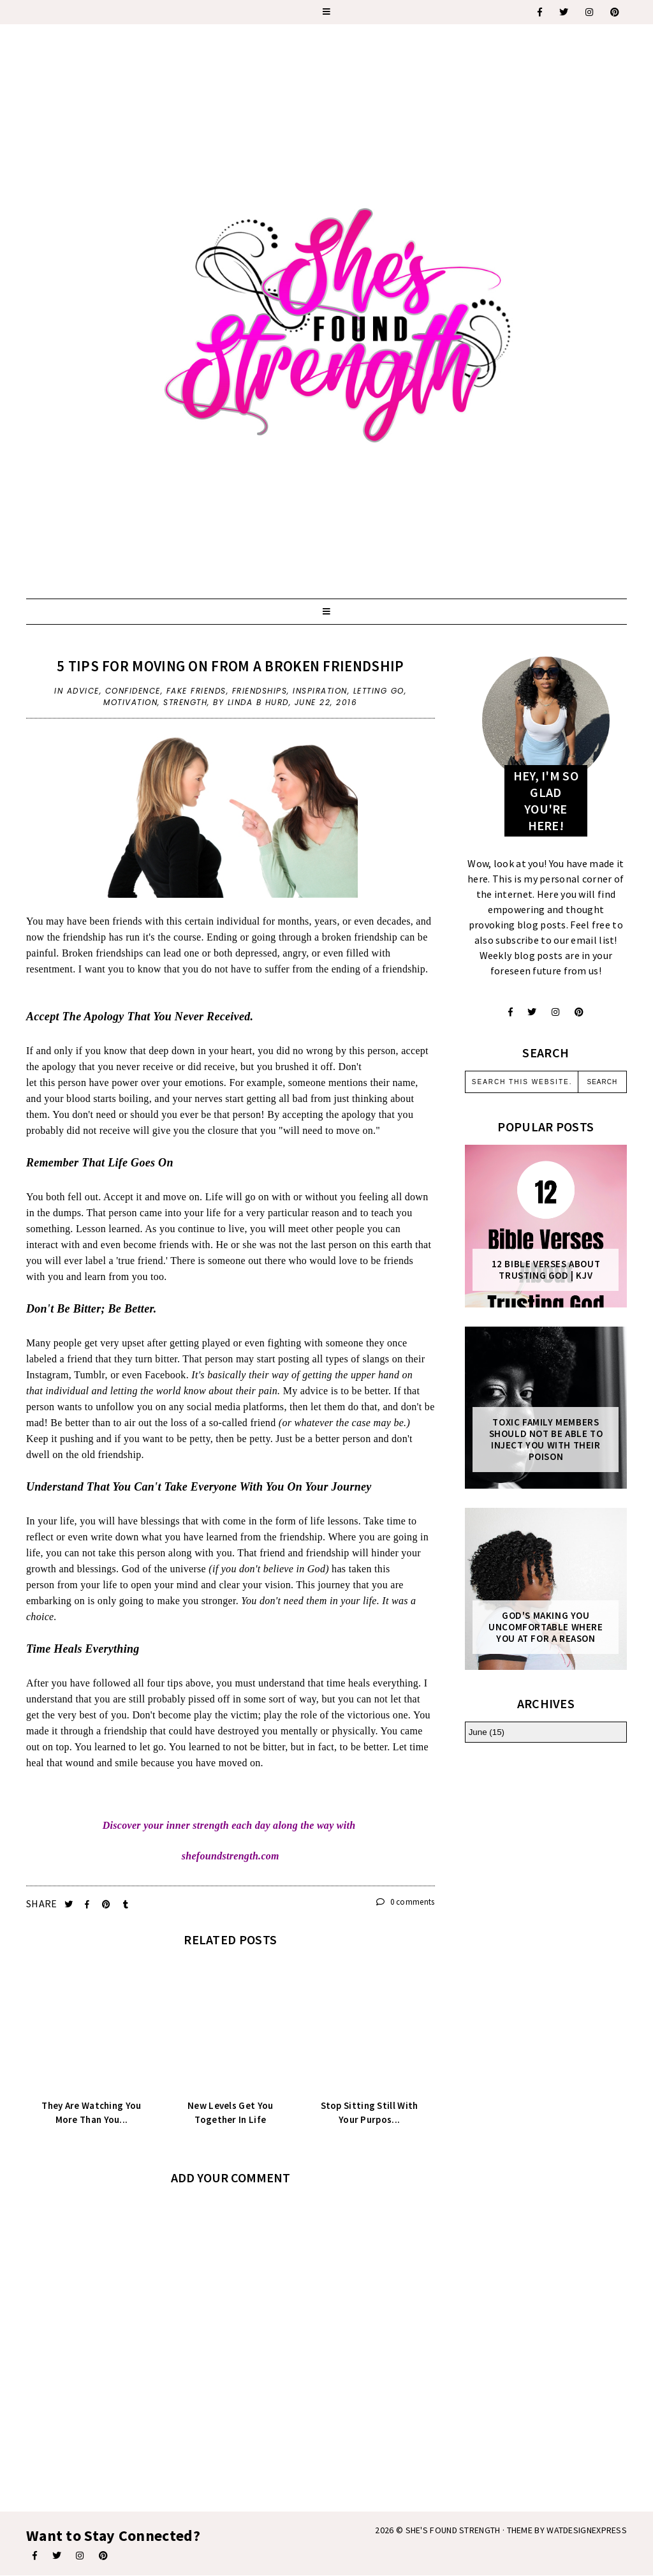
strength (185, 702)
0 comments (405, 1901)
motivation (130, 702)
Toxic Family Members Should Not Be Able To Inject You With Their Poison (546, 1440)
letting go (378, 690)
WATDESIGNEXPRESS (587, 2530)
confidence (133, 690)
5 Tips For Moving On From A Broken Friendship (230, 666)
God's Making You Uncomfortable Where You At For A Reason (545, 1627)
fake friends (196, 690)
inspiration (320, 690)
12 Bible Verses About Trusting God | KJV (546, 1269)
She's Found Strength (453, 2530)
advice (83, 690)
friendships (260, 690)
